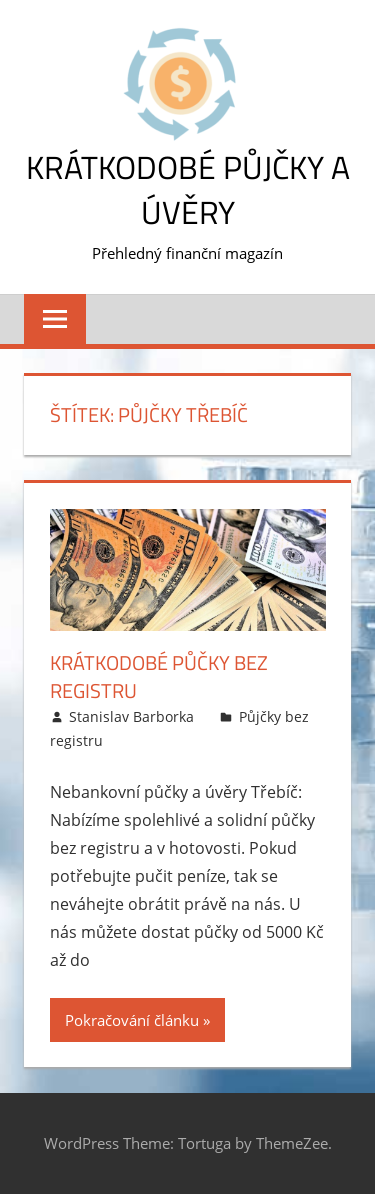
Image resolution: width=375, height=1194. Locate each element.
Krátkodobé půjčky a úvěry (188, 189)
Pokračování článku (132, 1020)
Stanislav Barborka (131, 716)
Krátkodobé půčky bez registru (159, 676)
